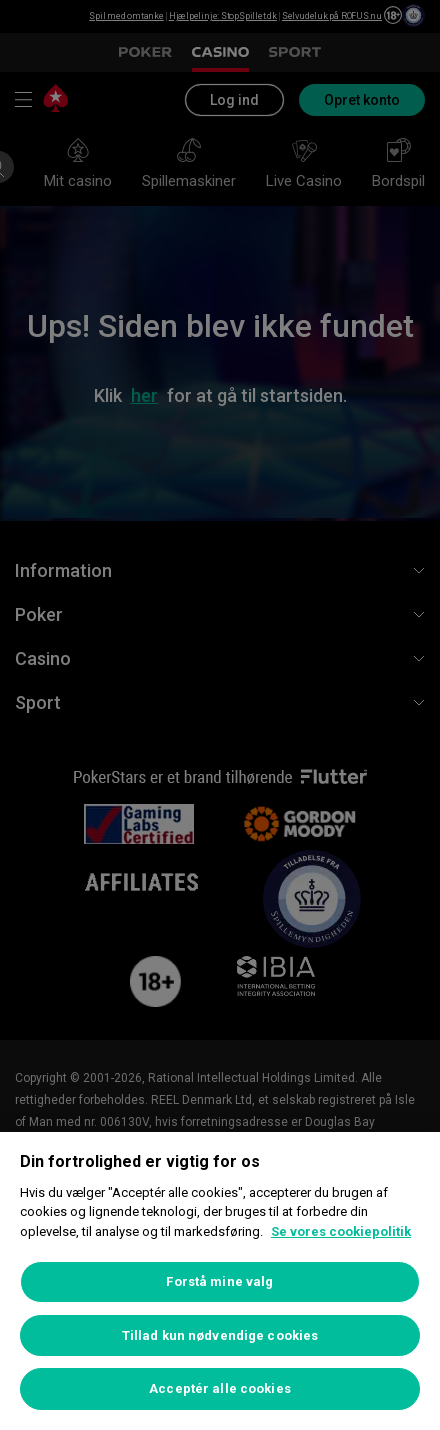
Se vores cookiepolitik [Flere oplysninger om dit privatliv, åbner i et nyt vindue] (341, 1231)
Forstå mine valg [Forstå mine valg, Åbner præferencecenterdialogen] (219, 1281)
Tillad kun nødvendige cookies (220, 1335)
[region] (220, 1281)
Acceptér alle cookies (220, 1388)
